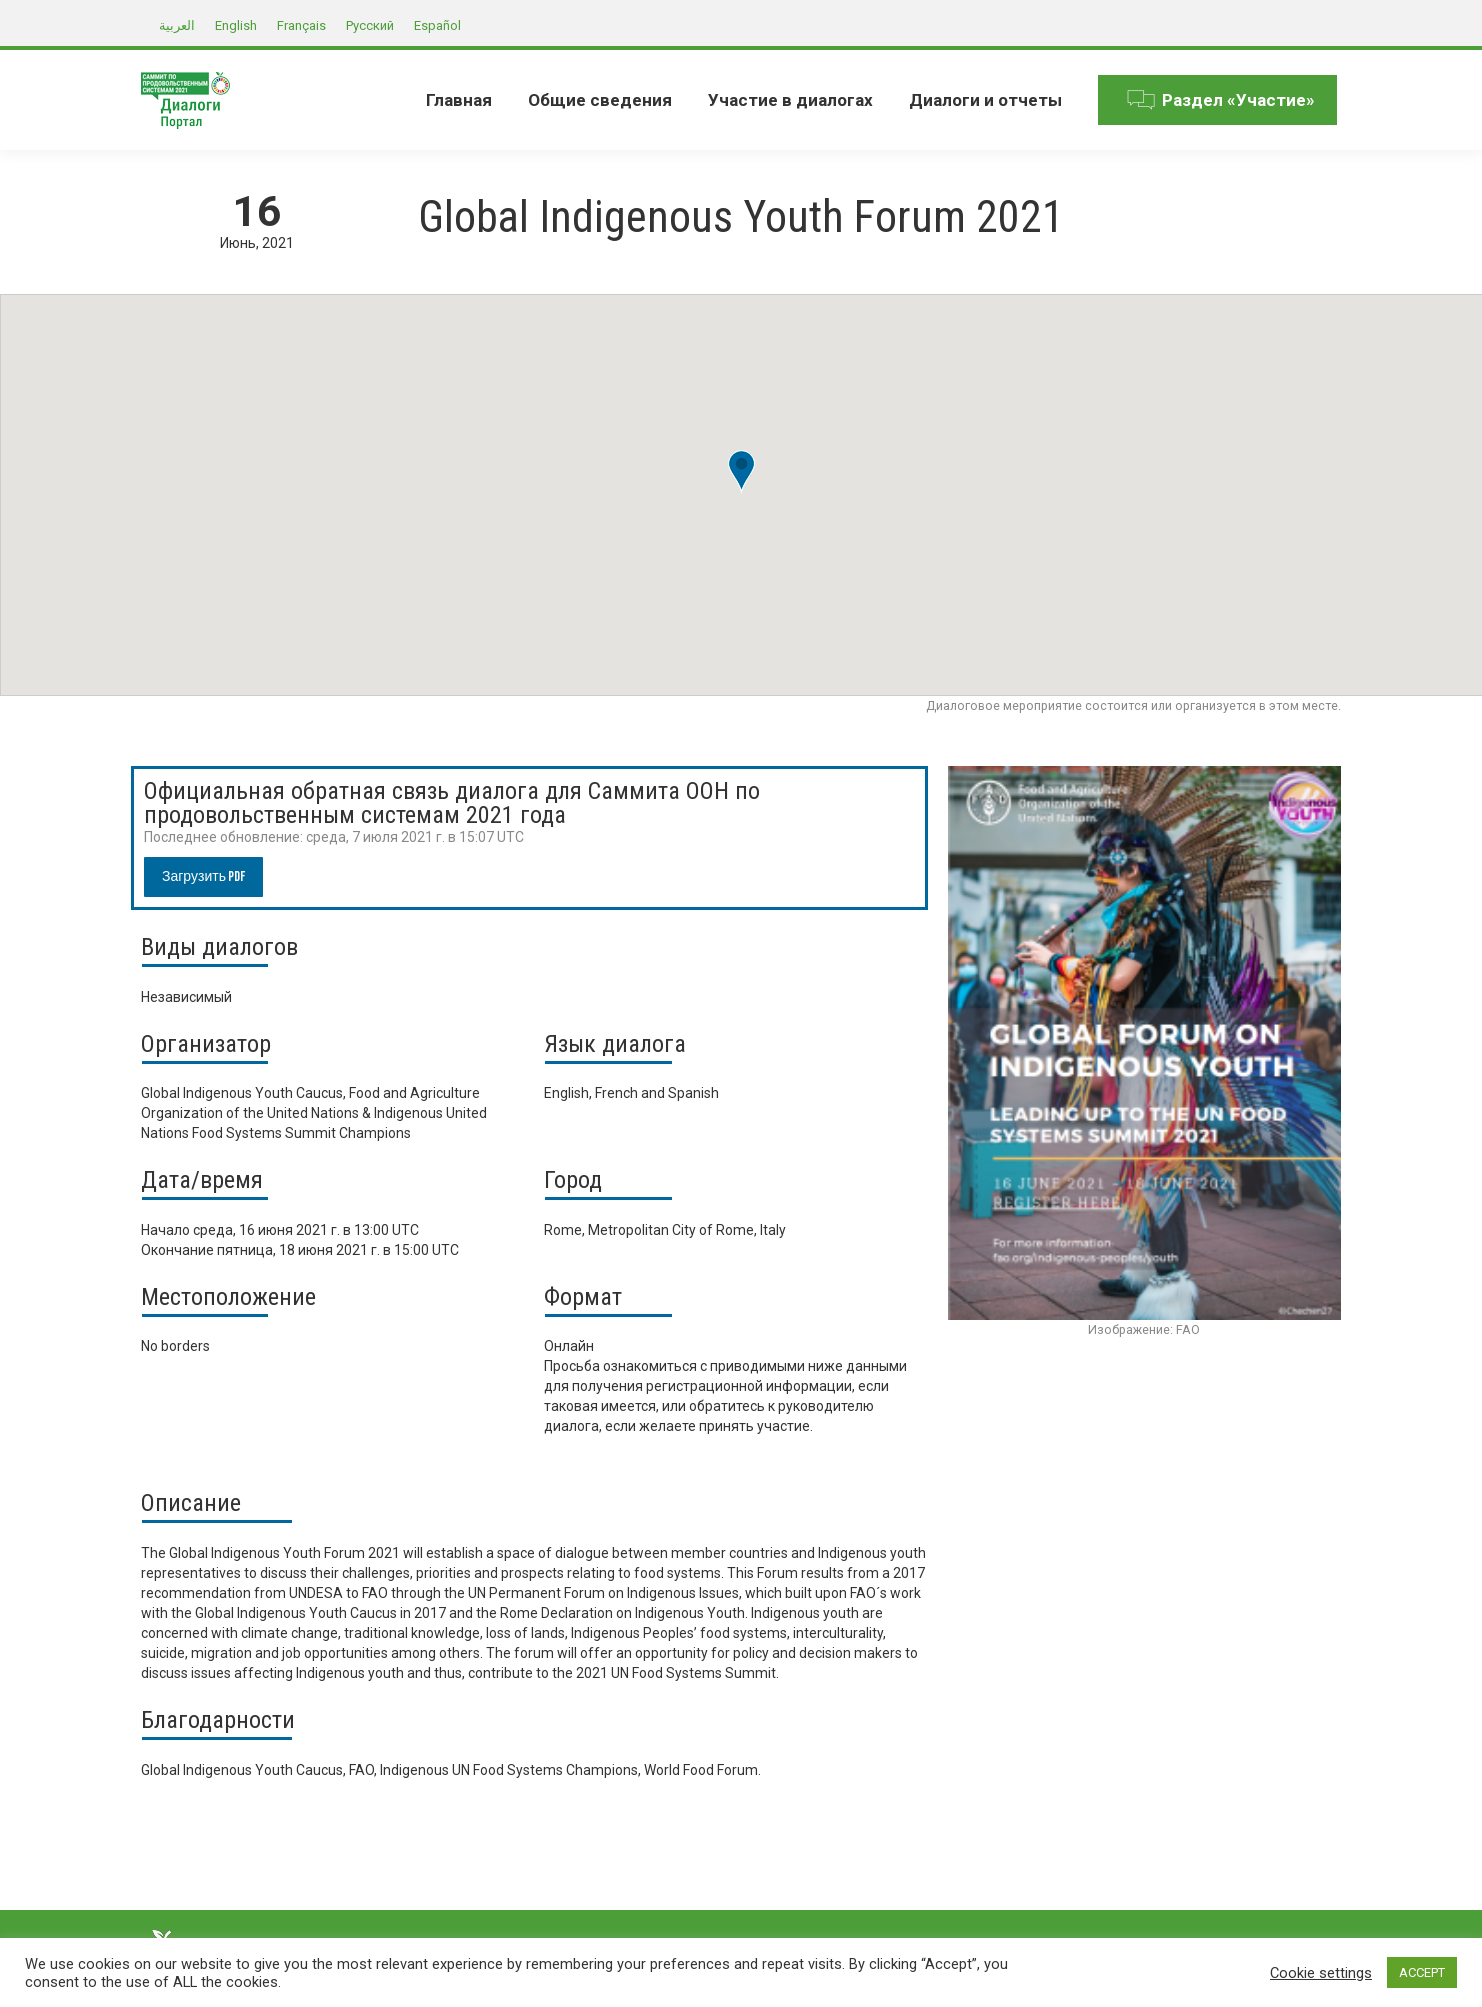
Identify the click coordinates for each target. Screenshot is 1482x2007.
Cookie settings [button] (1321, 1973)
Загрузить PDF (203, 876)
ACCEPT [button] (1422, 1972)
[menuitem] (459, 100)
